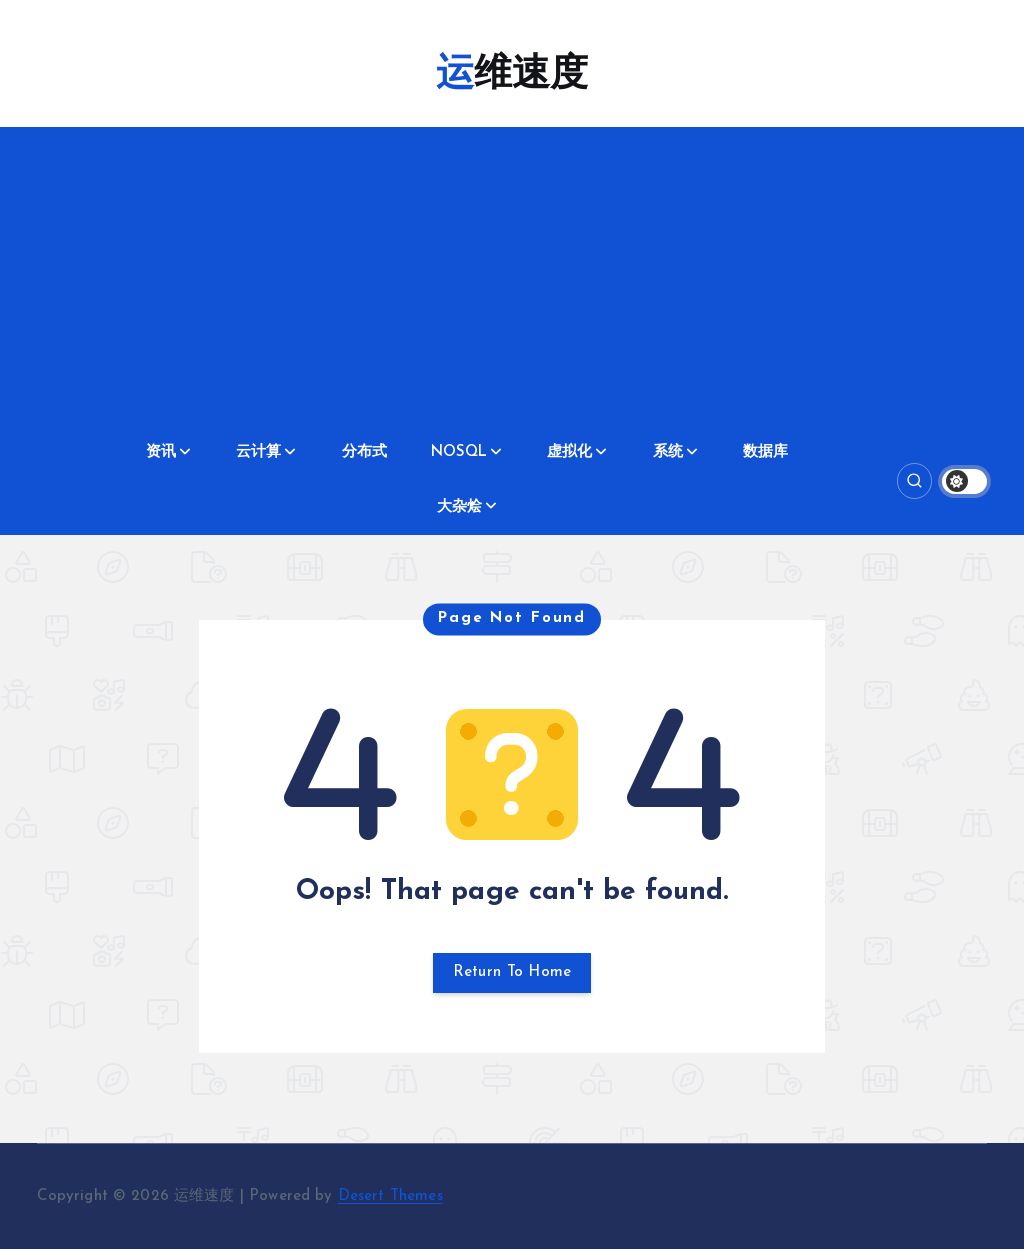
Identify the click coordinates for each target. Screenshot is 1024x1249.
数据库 (765, 452)
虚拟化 (569, 452)
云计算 (258, 452)
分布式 (364, 452)
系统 (668, 452)
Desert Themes (390, 1196)
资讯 (161, 452)
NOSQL (459, 452)
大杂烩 (459, 507)
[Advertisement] (512, 277)
